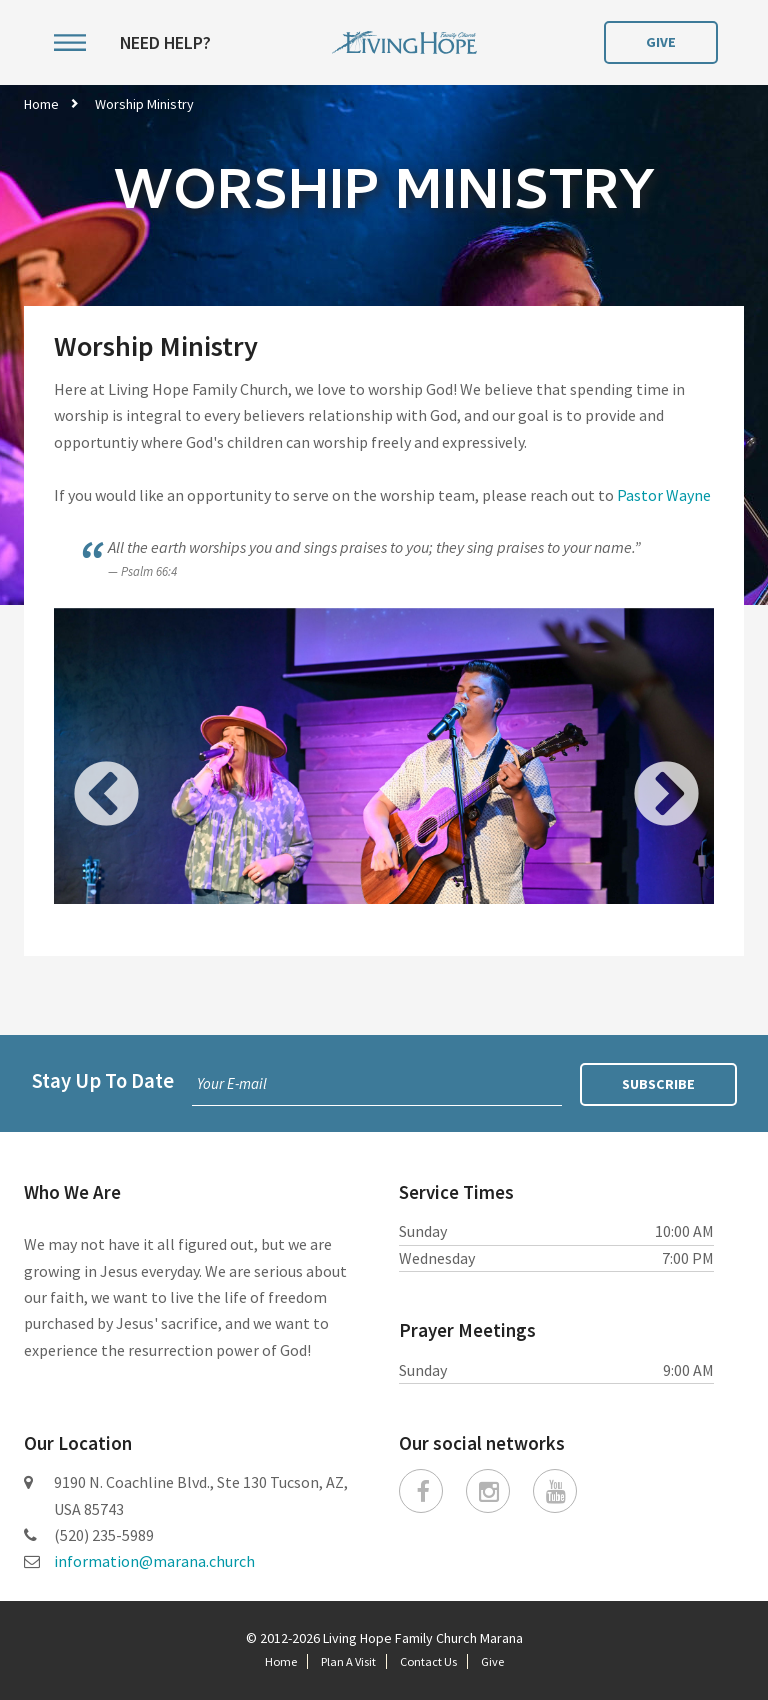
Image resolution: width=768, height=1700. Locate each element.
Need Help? (165, 43)
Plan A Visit (348, 1661)
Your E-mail (232, 1083)
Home (41, 104)
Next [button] (639, 769)
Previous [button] (79, 769)
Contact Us (428, 1661)
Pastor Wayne (664, 495)
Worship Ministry (144, 104)
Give (661, 42)
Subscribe (658, 1084)
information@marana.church (154, 1561)
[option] (384, 769)
